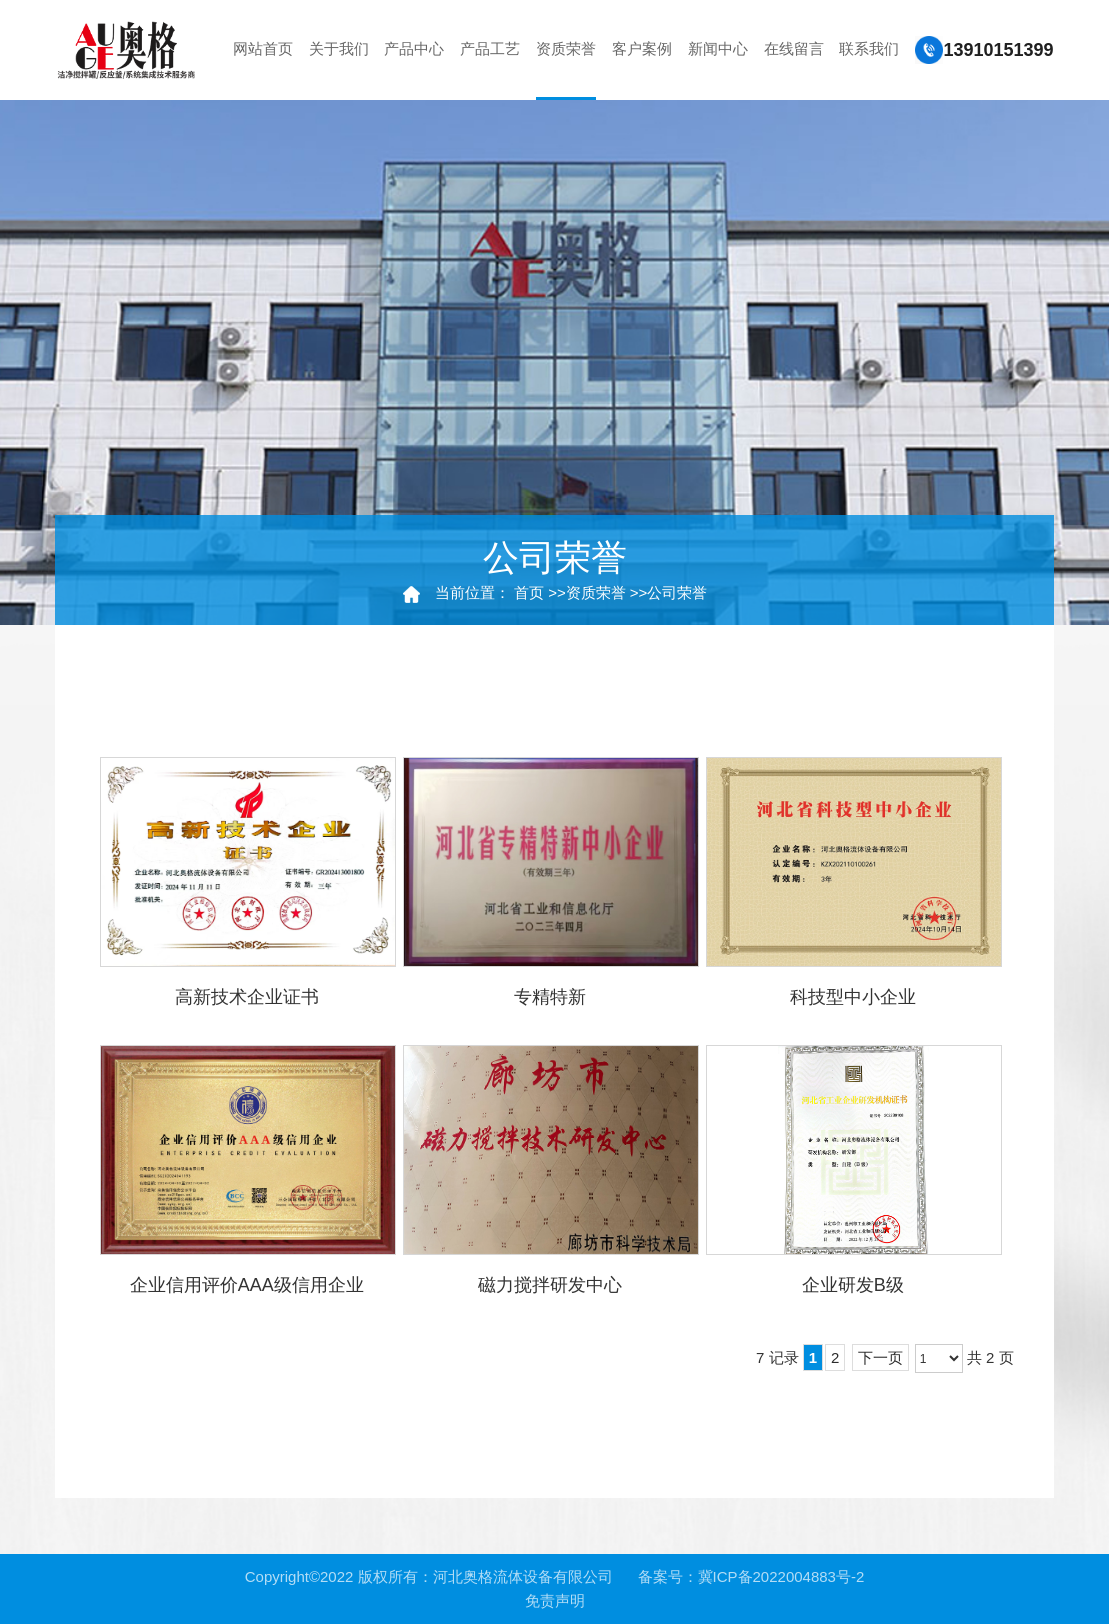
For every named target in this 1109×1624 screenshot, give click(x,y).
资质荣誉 (596, 592)
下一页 (880, 1357)
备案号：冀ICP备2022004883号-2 (751, 1576)
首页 (529, 592)
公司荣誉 (677, 592)
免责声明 (555, 1600)
